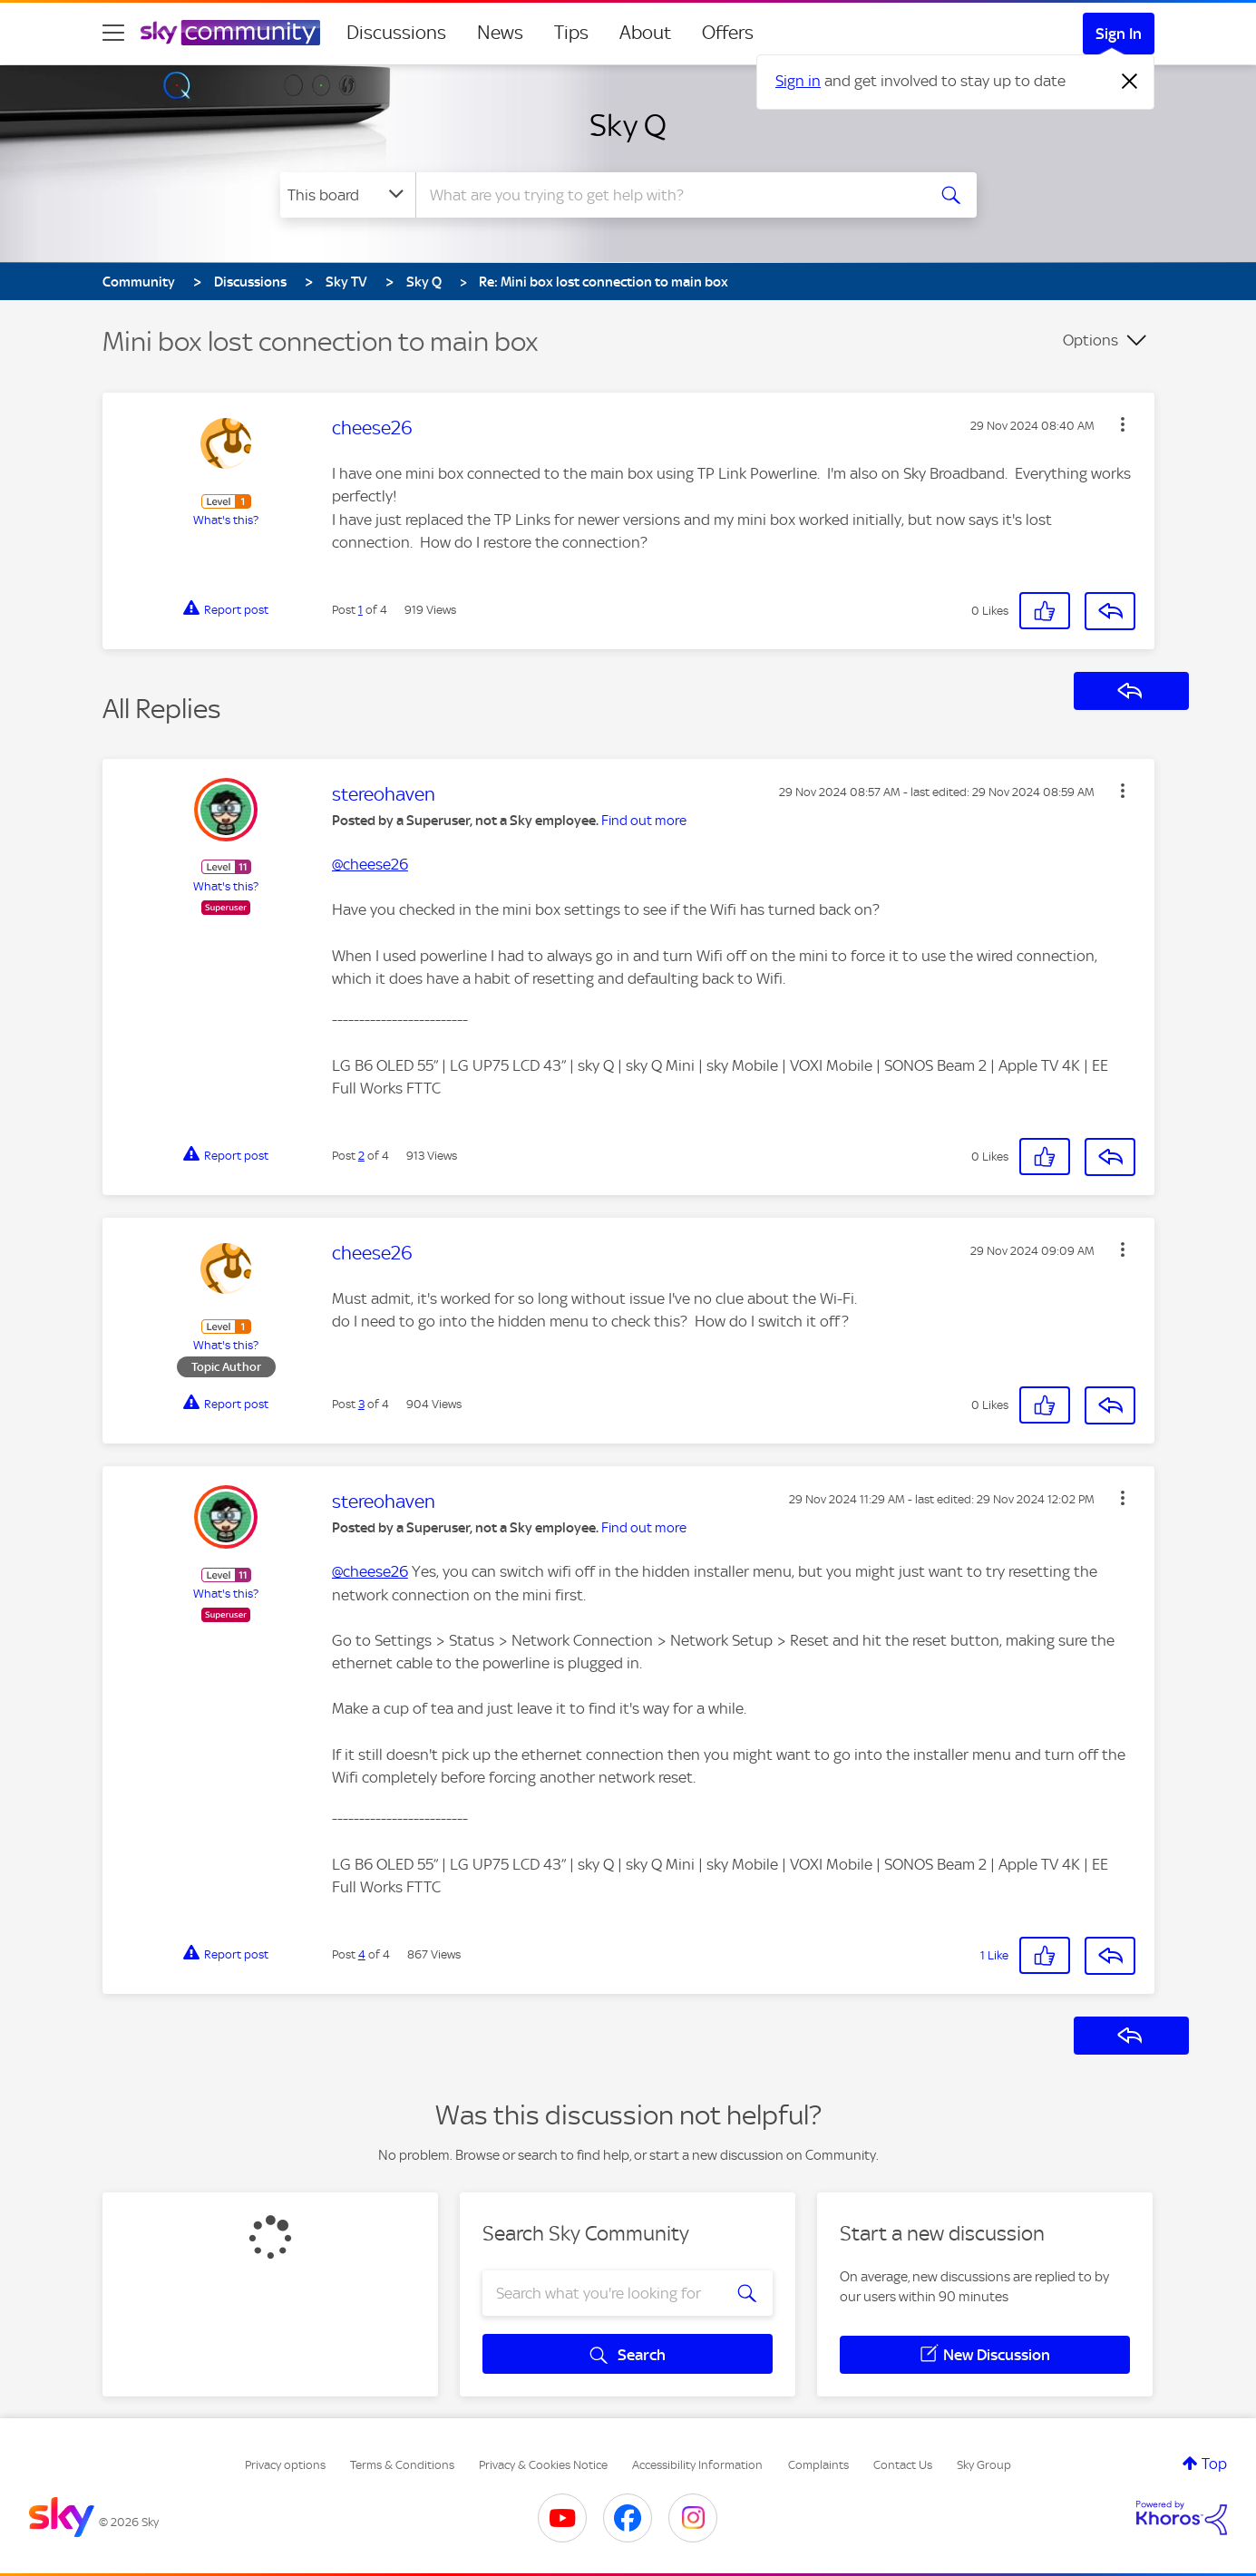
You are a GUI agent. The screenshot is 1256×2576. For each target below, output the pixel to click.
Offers (728, 33)
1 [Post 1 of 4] (360, 610)
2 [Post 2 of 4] (361, 1155)
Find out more (643, 820)
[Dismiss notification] (1129, 81)
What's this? (225, 520)
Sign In (1118, 33)
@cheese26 (370, 864)
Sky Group (984, 2465)
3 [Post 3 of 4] (361, 1404)
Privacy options (285, 2465)
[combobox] (668, 195)
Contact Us (902, 2465)
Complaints (818, 2465)
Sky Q (628, 125)
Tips (571, 33)
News (500, 33)
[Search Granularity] (347, 195)
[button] (1122, 424)
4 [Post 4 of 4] (361, 1954)
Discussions (396, 33)
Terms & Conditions (402, 2465)
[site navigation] (113, 33)
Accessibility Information (697, 2465)
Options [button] (1090, 340)
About (645, 33)
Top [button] (1214, 2463)
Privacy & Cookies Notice (543, 2465)
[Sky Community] (230, 32)
